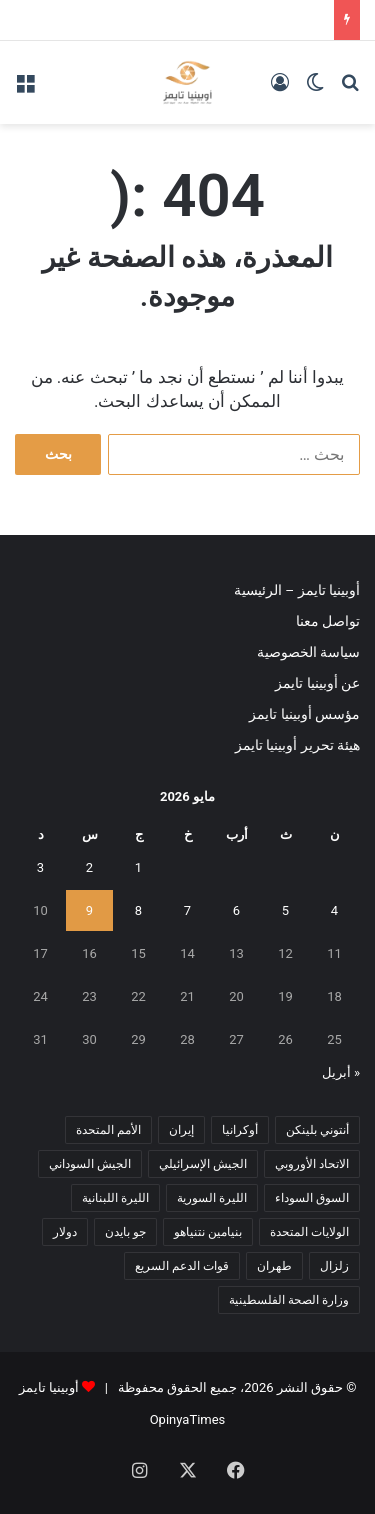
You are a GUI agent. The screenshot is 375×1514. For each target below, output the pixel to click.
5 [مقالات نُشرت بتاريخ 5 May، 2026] (285, 910)
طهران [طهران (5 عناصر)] (274, 1266)
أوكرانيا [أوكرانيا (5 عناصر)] (240, 1130)
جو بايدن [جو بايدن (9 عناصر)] (125, 1232)
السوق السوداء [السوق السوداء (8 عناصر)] (312, 1198)
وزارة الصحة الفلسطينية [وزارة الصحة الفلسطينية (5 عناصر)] (289, 1300)
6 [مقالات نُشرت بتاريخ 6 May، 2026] (236, 910)
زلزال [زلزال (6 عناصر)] (334, 1266)
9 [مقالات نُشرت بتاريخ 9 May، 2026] (89, 910)
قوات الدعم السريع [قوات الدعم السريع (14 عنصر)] (182, 1266)
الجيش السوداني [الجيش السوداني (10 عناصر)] (90, 1164)
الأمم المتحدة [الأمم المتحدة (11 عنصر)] (108, 1130)
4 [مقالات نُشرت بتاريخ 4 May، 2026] (334, 910)
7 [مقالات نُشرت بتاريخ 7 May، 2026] (187, 910)
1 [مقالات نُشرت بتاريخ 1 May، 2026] (138, 867)
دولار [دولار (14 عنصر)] (65, 1232)
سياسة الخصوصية (308, 652)
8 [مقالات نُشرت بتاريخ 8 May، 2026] (138, 910)
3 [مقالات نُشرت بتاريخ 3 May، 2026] (40, 867)
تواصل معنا (328, 621)
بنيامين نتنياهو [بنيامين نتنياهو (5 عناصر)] (208, 1232)
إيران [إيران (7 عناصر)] (181, 1130)
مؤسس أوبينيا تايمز (304, 714)
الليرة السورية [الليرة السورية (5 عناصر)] (212, 1198)
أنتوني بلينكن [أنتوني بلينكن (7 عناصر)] (317, 1130)
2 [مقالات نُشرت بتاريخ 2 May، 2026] (89, 867)
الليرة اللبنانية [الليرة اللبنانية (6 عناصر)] (115, 1198)
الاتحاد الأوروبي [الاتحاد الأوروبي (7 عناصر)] (312, 1164)
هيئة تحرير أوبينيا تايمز (297, 745)
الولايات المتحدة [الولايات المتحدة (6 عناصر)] (309, 1232)
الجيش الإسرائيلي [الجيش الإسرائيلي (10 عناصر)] (203, 1164)
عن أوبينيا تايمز (317, 683)
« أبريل (341, 1072)
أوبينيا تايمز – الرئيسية (297, 590)
